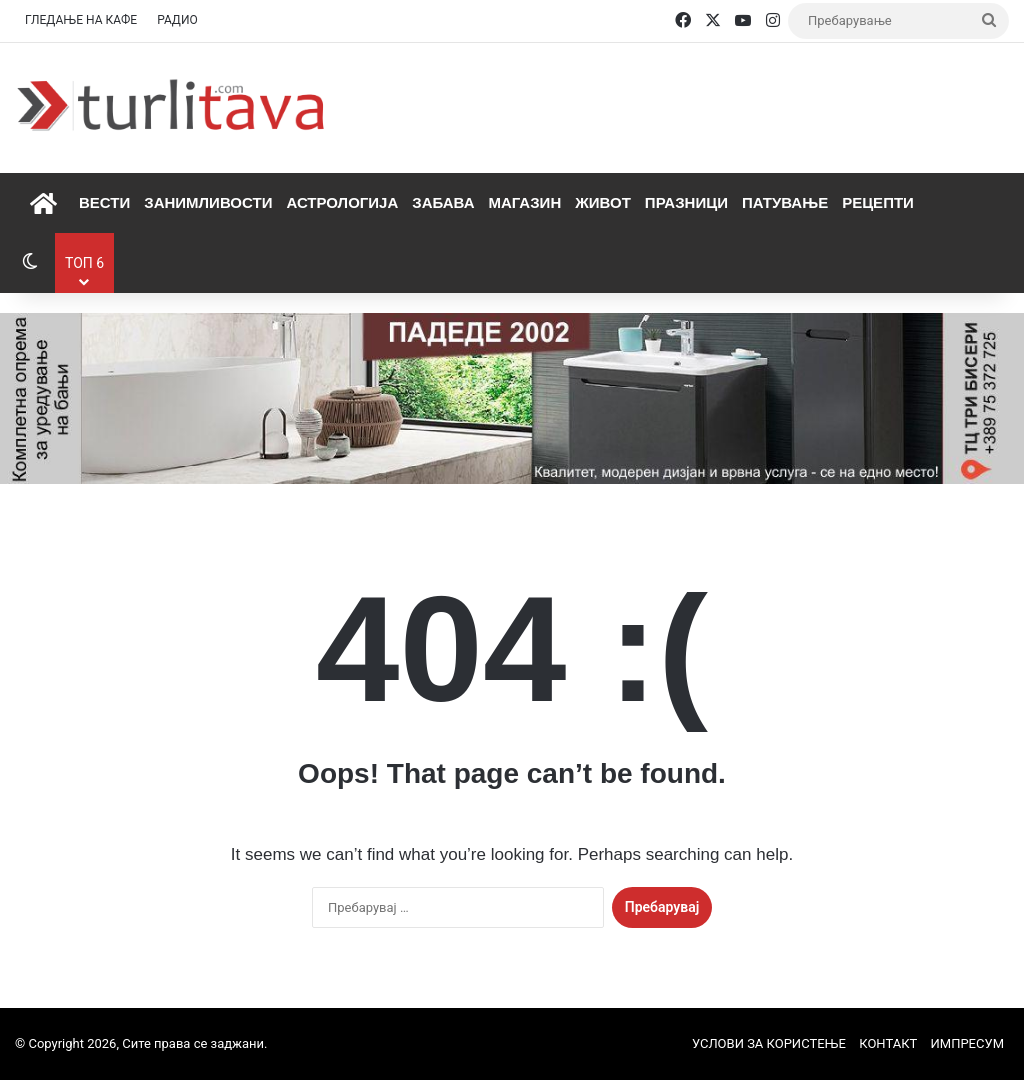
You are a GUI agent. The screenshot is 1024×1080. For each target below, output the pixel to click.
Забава (443, 202)
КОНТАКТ (888, 1043)
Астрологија (342, 202)
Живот (603, 202)
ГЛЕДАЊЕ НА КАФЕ (81, 20)
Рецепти (878, 202)
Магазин (524, 202)
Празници (686, 202)
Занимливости (208, 202)
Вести (104, 202)
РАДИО (177, 20)
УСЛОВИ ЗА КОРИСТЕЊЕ (769, 1043)
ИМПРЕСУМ (967, 1043)
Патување (785, 202)
